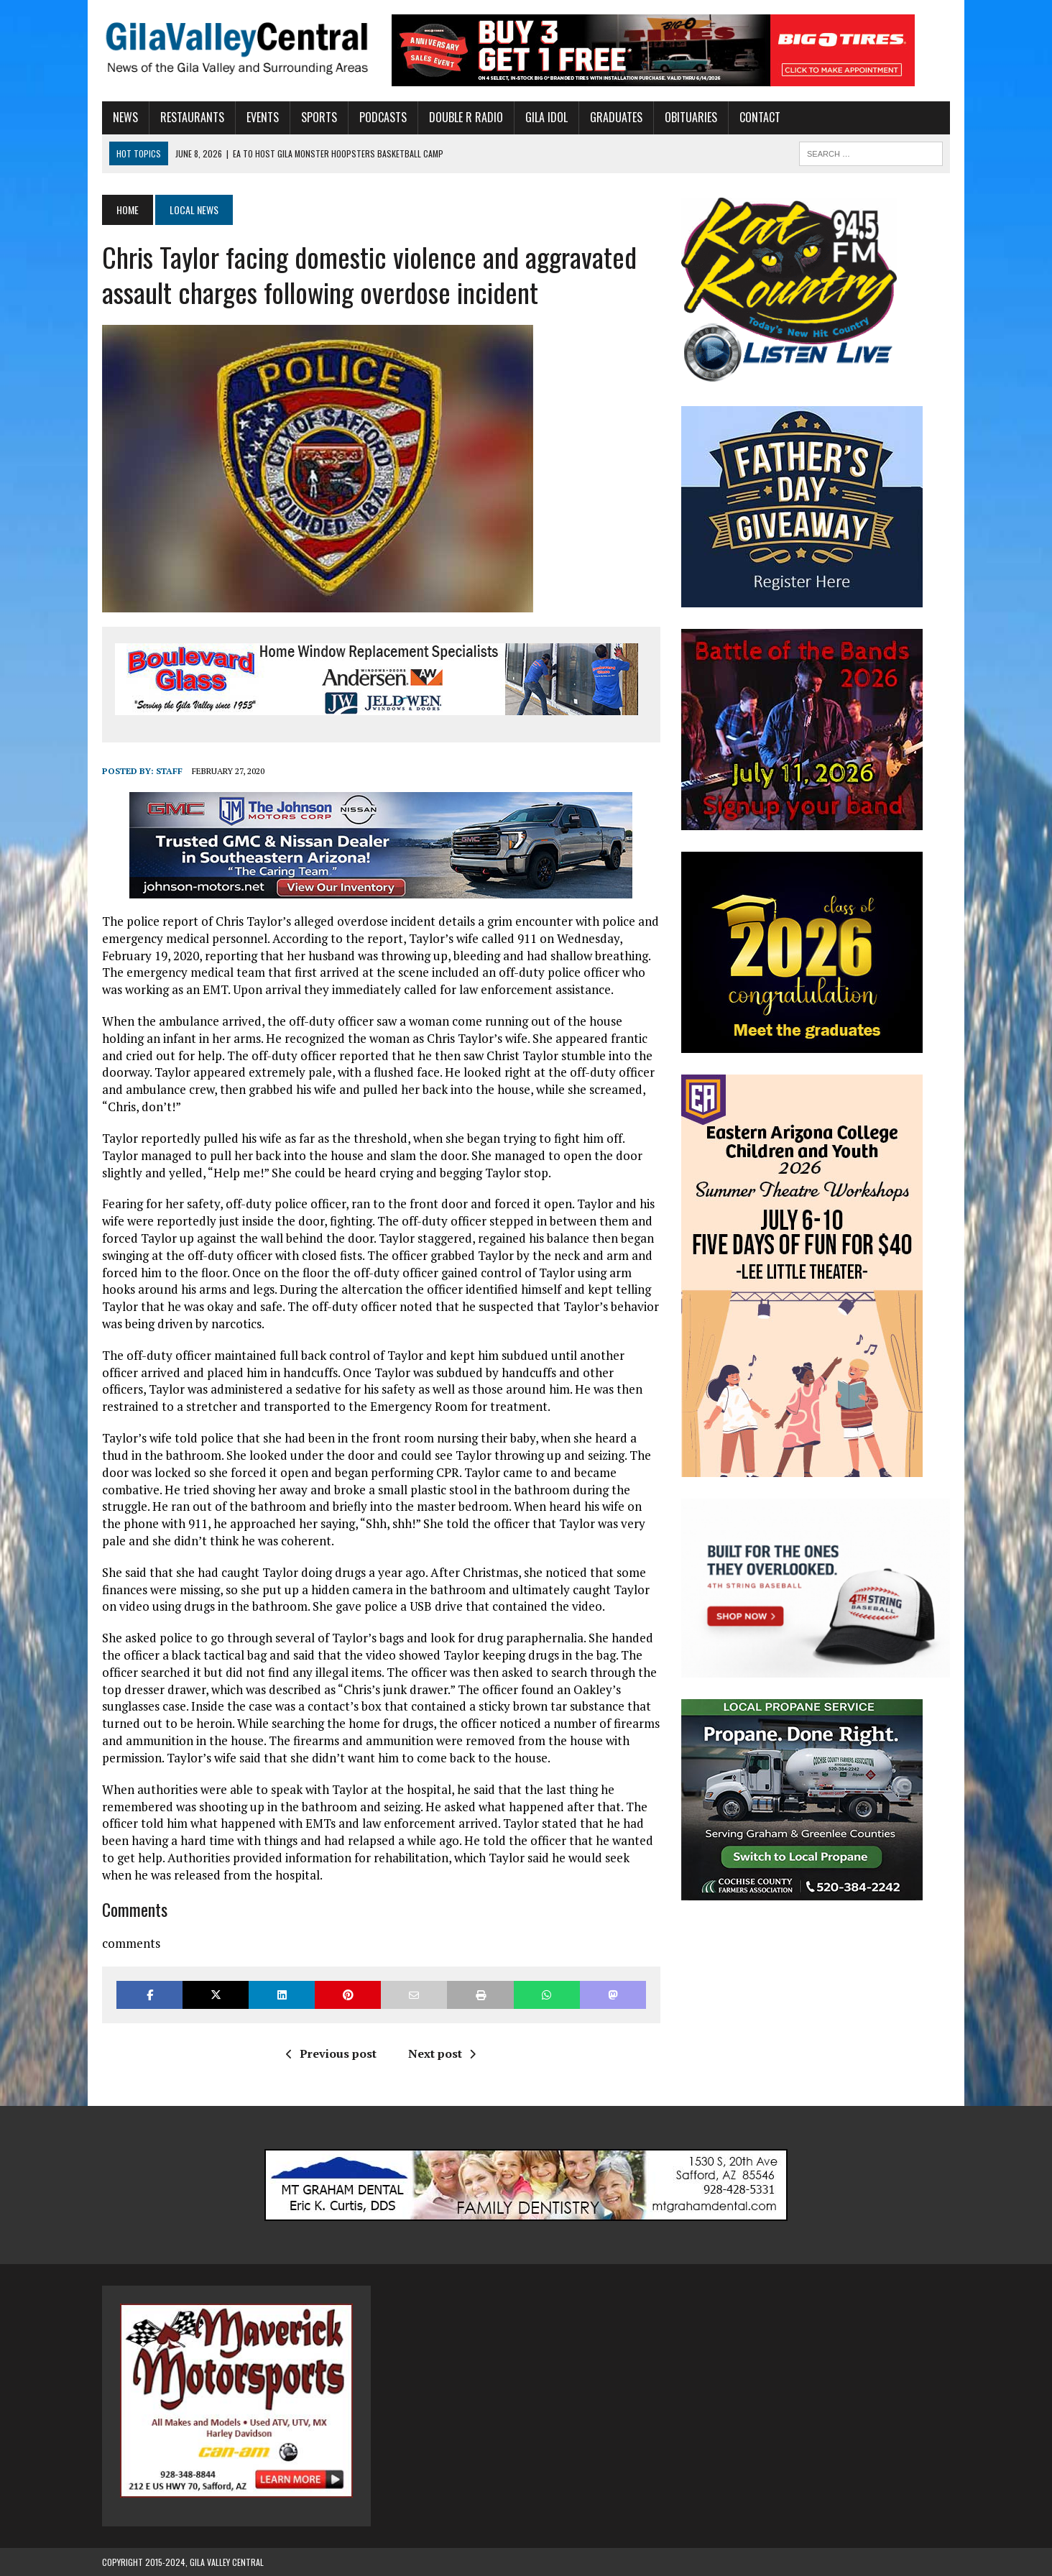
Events (262, 117)
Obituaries (691, 117)
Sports (319, 117)
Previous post (331, 2053)
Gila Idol (546, 117)
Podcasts (383, 117)
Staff (169, 770)
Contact (759, 117)
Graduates (616, 117)
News (125, 117)
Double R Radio (466, 117)
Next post (442, 2053)
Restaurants (192, 117)
